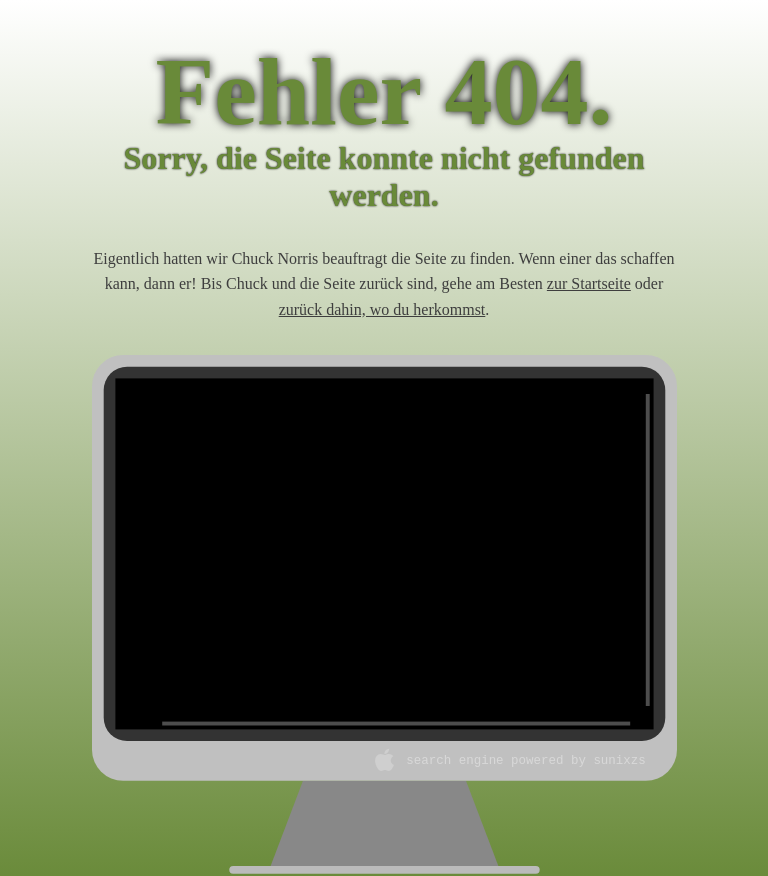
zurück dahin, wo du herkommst (382, 309)
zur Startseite (589, 283)
